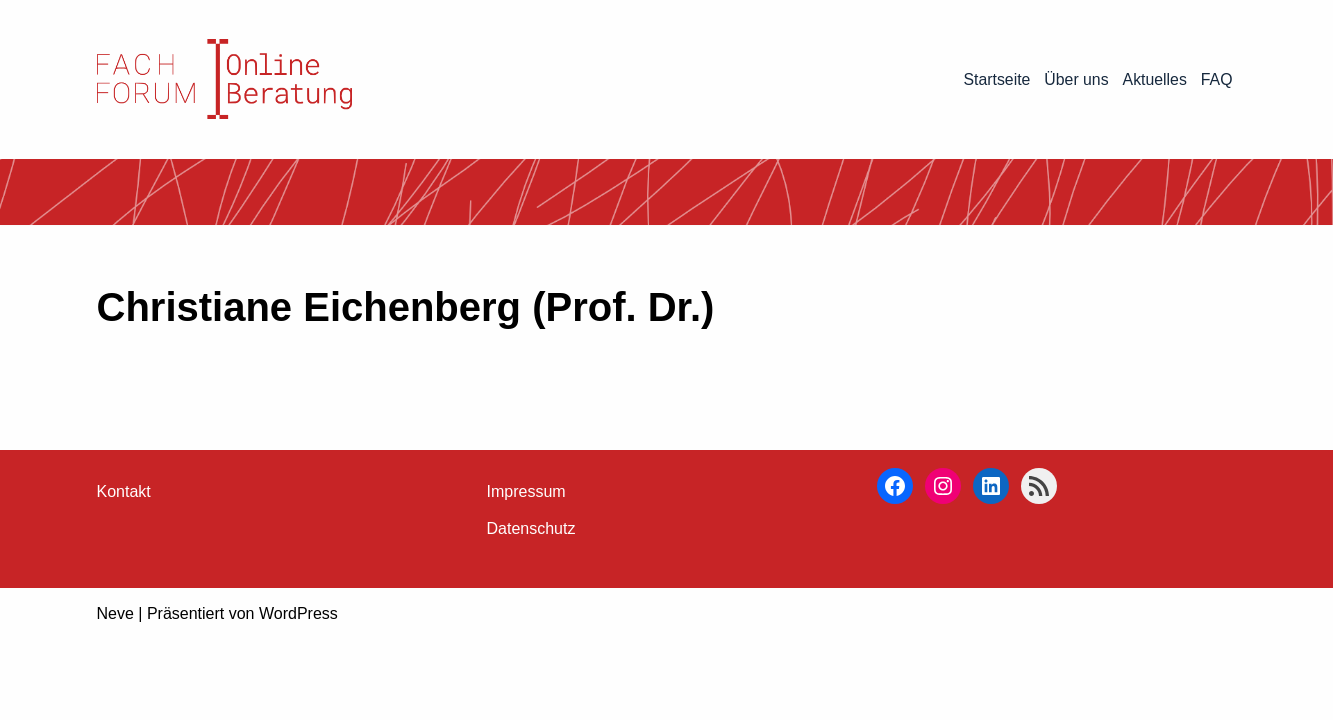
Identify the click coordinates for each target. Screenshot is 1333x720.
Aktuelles (1154, 79)
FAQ (1216, 79)
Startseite (995, 79)
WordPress (298, 694)
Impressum (526, 572)
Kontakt (124, 572)
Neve (115, 694)
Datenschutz (531, 609)
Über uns (1075, 79)
